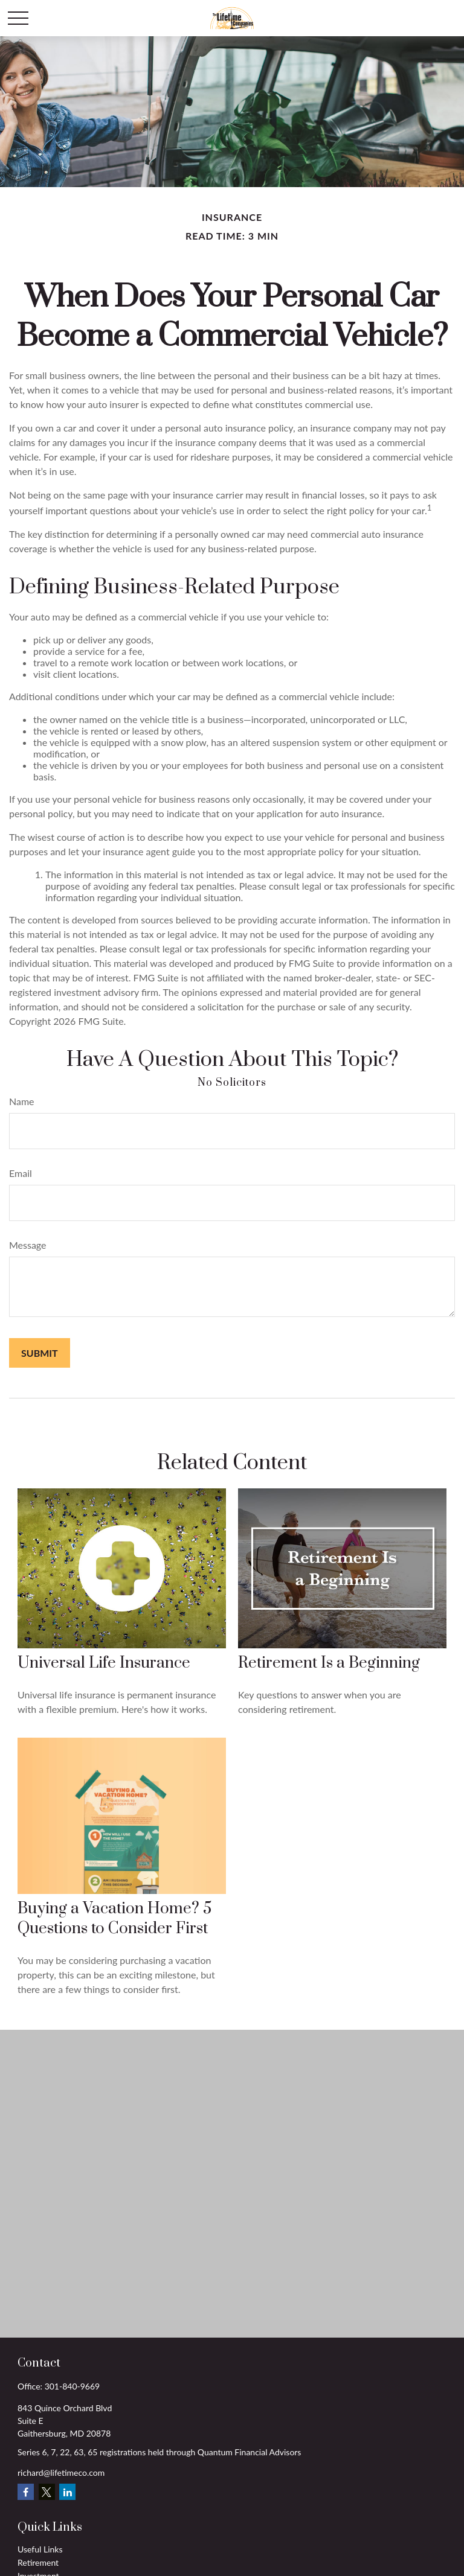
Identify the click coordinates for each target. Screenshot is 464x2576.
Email (20, 1173)
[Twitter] (47, 2492)
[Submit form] (39, 1353)
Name (21, 1101)
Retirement (38, 2562)
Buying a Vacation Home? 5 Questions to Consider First (114, 1919)
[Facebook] (26, 2492)
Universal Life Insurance (104, 1663)
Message (28, 1245)
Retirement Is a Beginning (329, 1663)
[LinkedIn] (67, 2492)
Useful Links (40, 2549)
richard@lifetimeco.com (61, 2472)
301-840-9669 (72, 2386)
